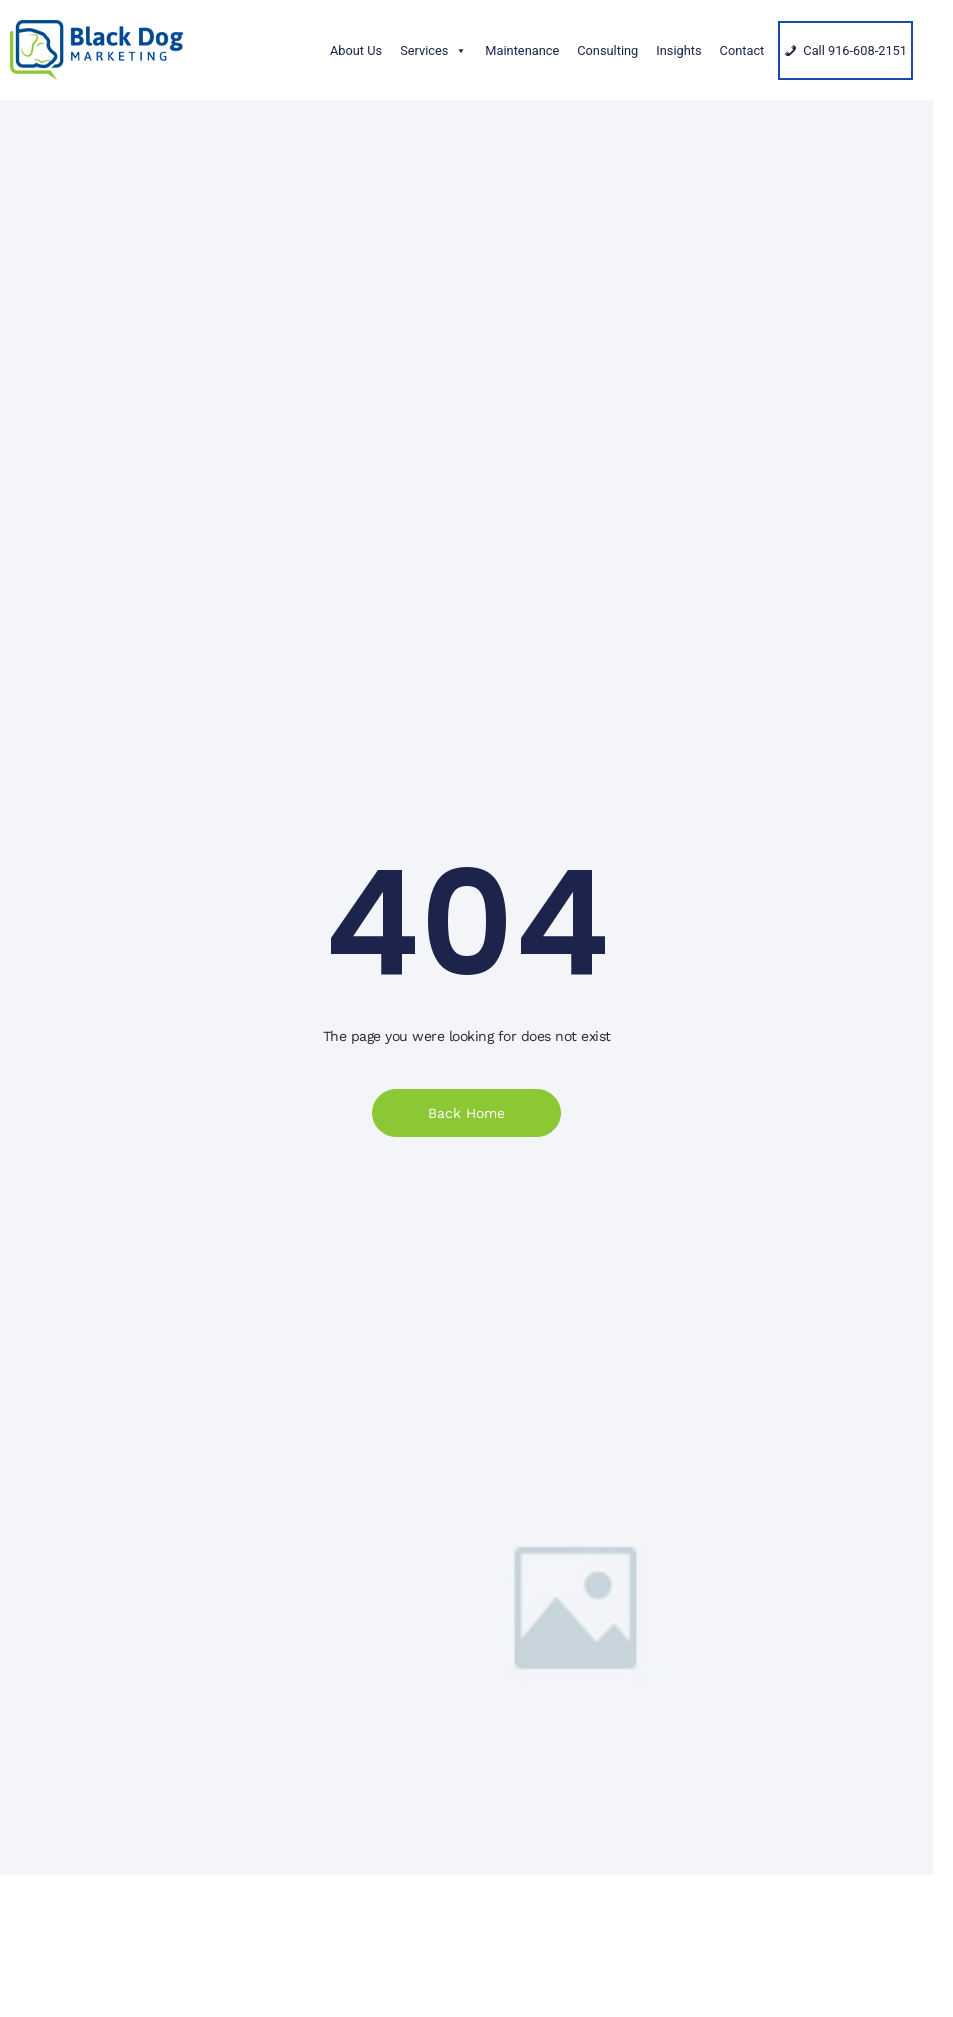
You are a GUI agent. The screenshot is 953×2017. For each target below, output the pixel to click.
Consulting (607, 50)
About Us (356, 50)
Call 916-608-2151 (855, 50)
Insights (678, 50)
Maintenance (522, 50)
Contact (742, 50)
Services (433, 50)
